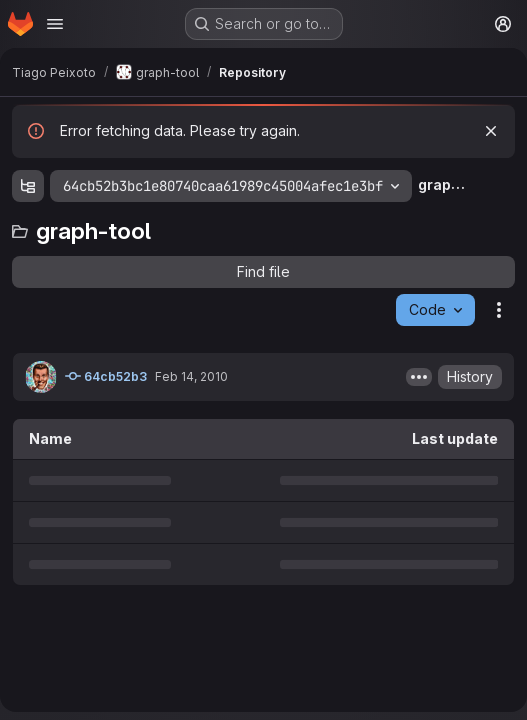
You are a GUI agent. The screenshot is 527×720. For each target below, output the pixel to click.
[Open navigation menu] (55, 24)
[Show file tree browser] (28, 186)
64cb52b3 (106, 376)
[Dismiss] (491, 131)
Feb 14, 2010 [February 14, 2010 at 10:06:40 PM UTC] (191, 376)
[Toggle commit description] (419, 377)
